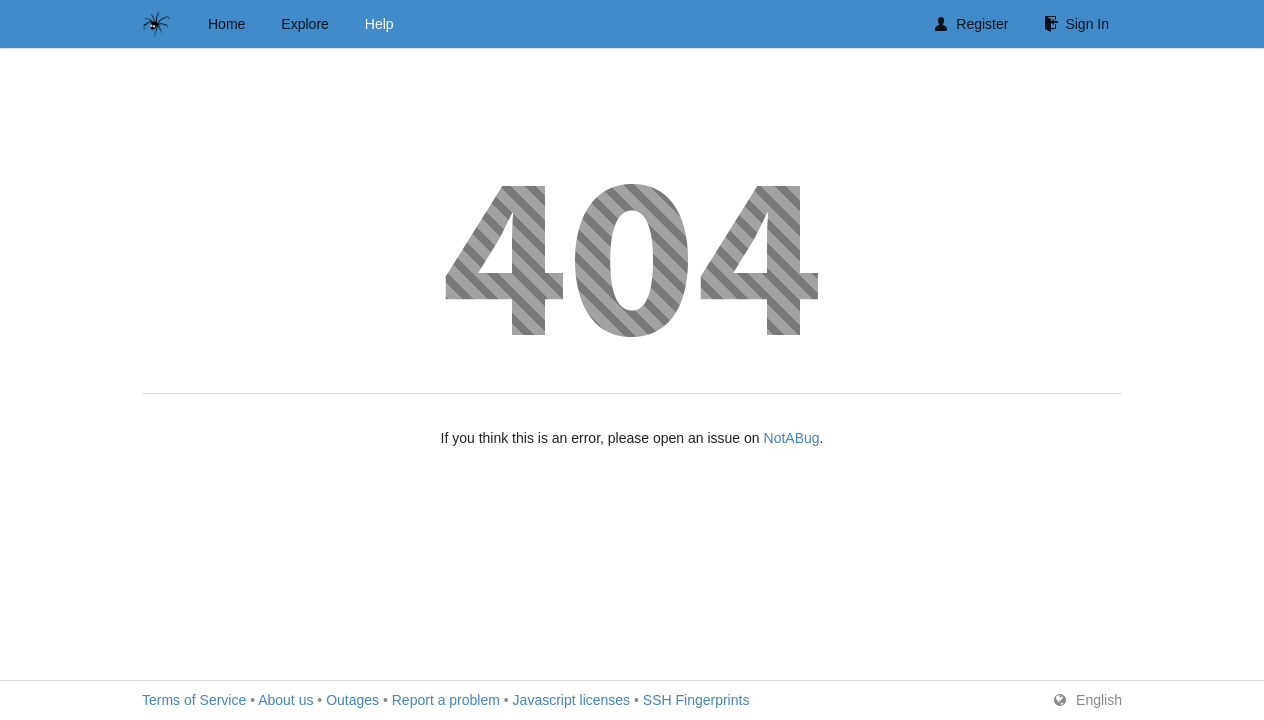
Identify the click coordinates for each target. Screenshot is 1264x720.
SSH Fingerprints (696, 700)
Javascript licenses (572, 700)
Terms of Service (194, 700)
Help (379, 24)
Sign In (1076, 24)
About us (285, 700)
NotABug (792, 438)
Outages (352, 700)
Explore (304, 24)
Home (226, 24)
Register (971, 24)
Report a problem (446, 700)
